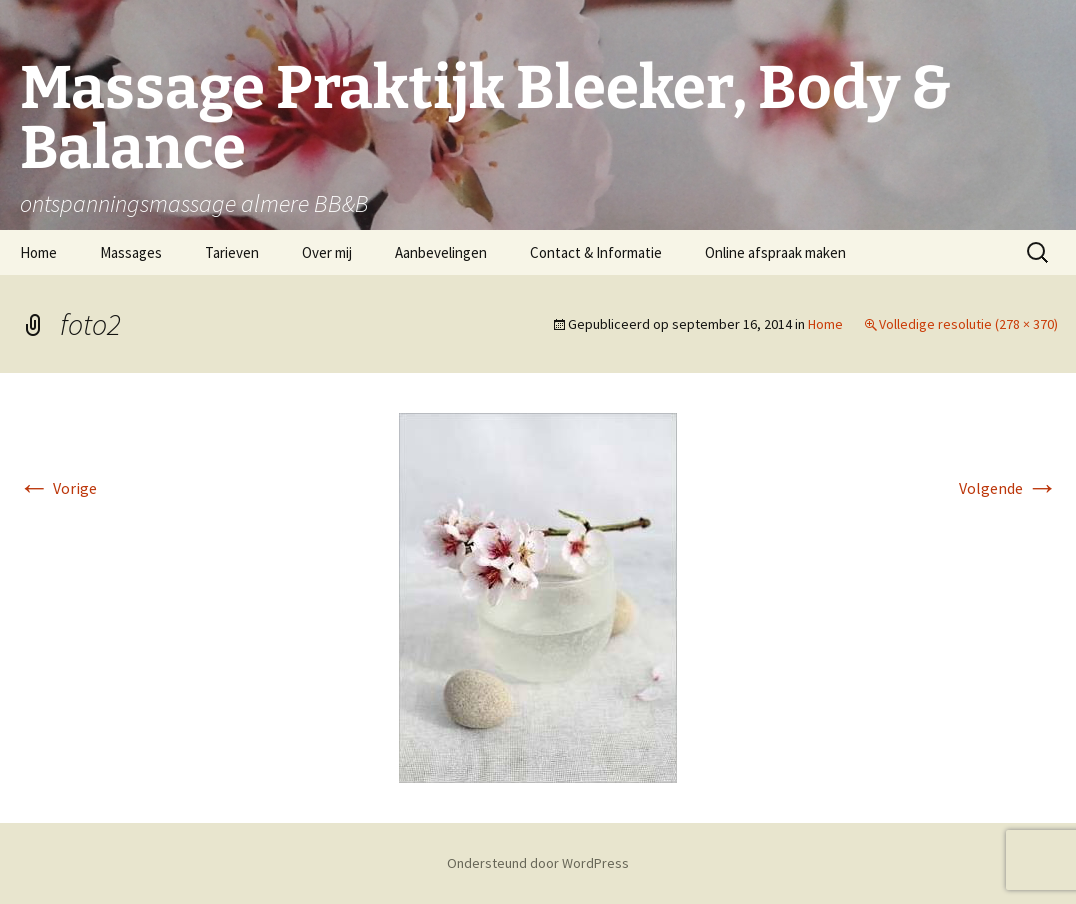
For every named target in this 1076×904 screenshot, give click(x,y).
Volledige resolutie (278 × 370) (968, 324)
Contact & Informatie (596, 252)
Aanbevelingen (441, 252)
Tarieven (232, 252)
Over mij (327, 252)
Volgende (1008, 488)
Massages (131, 252)
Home (38, 252)
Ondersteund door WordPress (538, 863)
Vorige (57, 488)
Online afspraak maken (775, 252)
